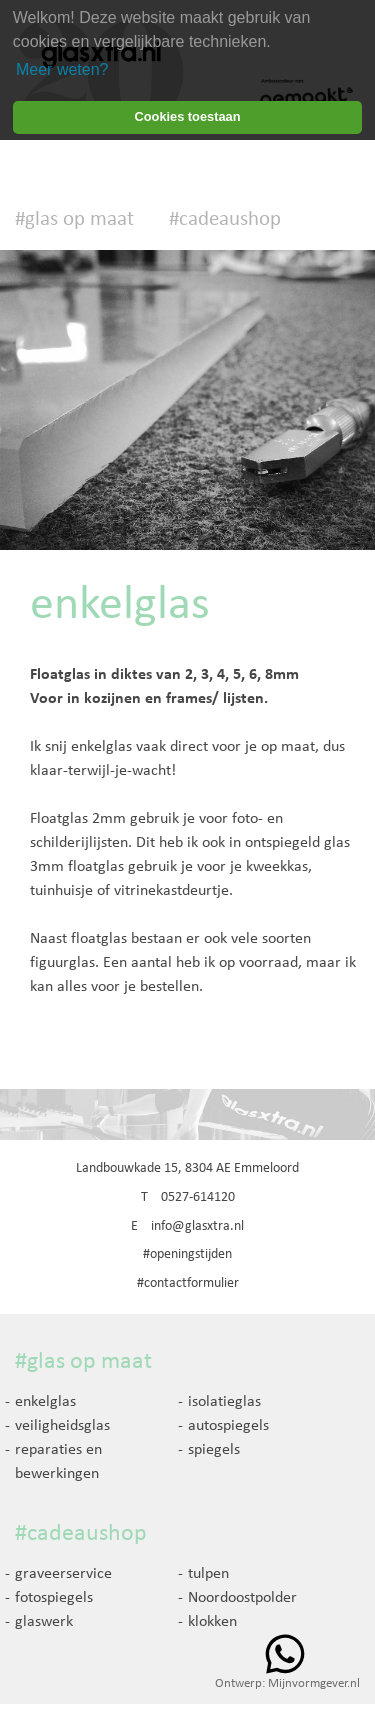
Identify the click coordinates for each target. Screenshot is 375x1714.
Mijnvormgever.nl (314, 1683)
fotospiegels (54, 1598)
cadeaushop (87, 1534)
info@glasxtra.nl (197, 1226)
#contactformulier (188, 1283)
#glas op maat (74, 219)
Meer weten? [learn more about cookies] (62, 69)
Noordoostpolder (242, 1598)
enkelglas (45, 1402)
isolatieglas (224, 1402)
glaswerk (44, 1622)
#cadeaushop (225, 219)
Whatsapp (285, 1654)
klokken (212, 1622)
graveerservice (63, 1574)
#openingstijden (187, 1254)
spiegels (214, 1450)
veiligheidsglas (62, 1426)
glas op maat (89, 1362)
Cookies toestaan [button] (188, 116)
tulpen (208, 1574)
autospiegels (228, 1426)
